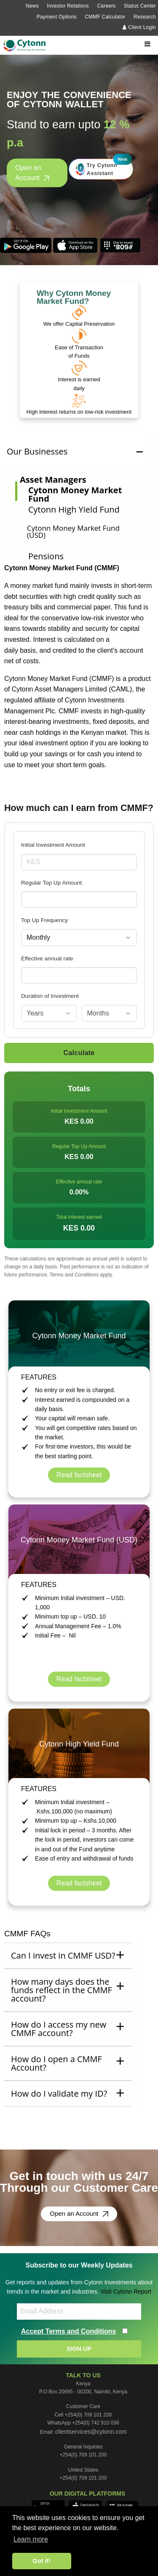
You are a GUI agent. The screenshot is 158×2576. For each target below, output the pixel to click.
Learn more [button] (30, 2539)
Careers (106, 6)
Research (145, 17)
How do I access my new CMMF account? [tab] (58, 2029)
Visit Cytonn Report (126, 2291)
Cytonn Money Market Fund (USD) (73, 531)
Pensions (46, 556)
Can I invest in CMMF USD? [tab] (63, 1955)
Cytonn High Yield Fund (74, 509)
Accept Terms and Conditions (68, 2331)
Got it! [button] (42, 2560)
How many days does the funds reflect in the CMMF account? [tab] (61, 1990)
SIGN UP (79, 2348)
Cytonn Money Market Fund (75, 494)
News (32, 6)
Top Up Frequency (44, 920)
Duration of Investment (50, 996)
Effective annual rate (47, 958)
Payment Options (57, 17)
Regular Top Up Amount (51, 883)
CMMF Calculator (105, 17)
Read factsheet (79, 1474)
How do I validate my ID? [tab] (59, 2093)
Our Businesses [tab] (37, 451)
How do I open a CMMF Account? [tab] (56, 2063)
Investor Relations (68, 6)
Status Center (140, 6)
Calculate (78, 1052)
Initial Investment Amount (53, 845)
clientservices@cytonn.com (91, 2431)
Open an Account (32, 172)
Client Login (139, 27)
